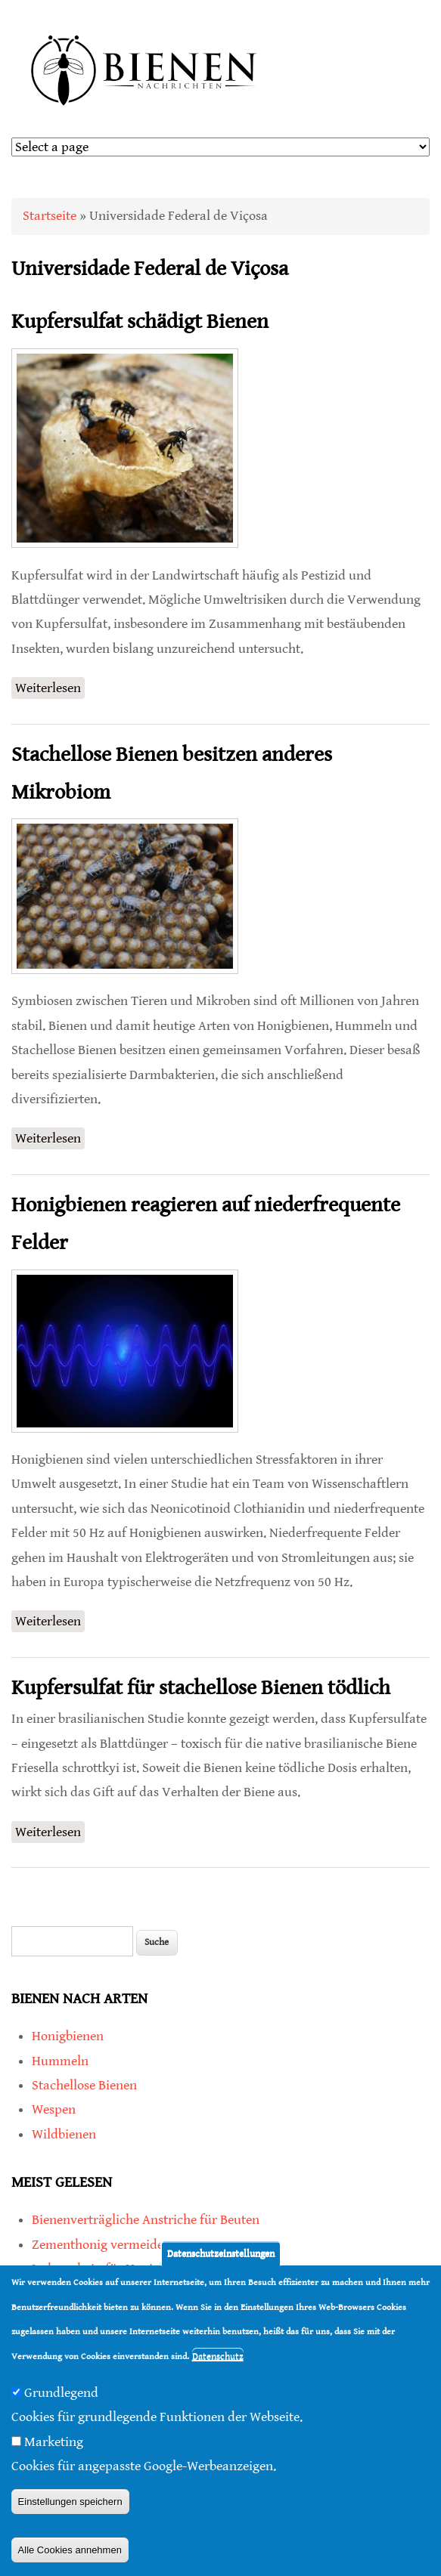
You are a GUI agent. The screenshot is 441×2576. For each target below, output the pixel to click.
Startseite (49, 216)
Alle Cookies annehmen (70, 2555)
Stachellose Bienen (84, 2085)
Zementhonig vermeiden (101, 2245)
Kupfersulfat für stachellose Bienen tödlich (200, 1688)
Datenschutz (218, 2361)
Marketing (53, 2447)
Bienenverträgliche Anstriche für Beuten (145, 2220)
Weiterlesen (50, 686)
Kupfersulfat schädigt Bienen (140, 322)
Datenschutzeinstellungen (221, 2259)
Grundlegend (61, 2398)
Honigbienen (68, 2036)
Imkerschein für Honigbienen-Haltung (140, 2269)
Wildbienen (64, 2134)
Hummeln (60, 2061)
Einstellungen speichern (70, 2507)
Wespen (54, 2109)
